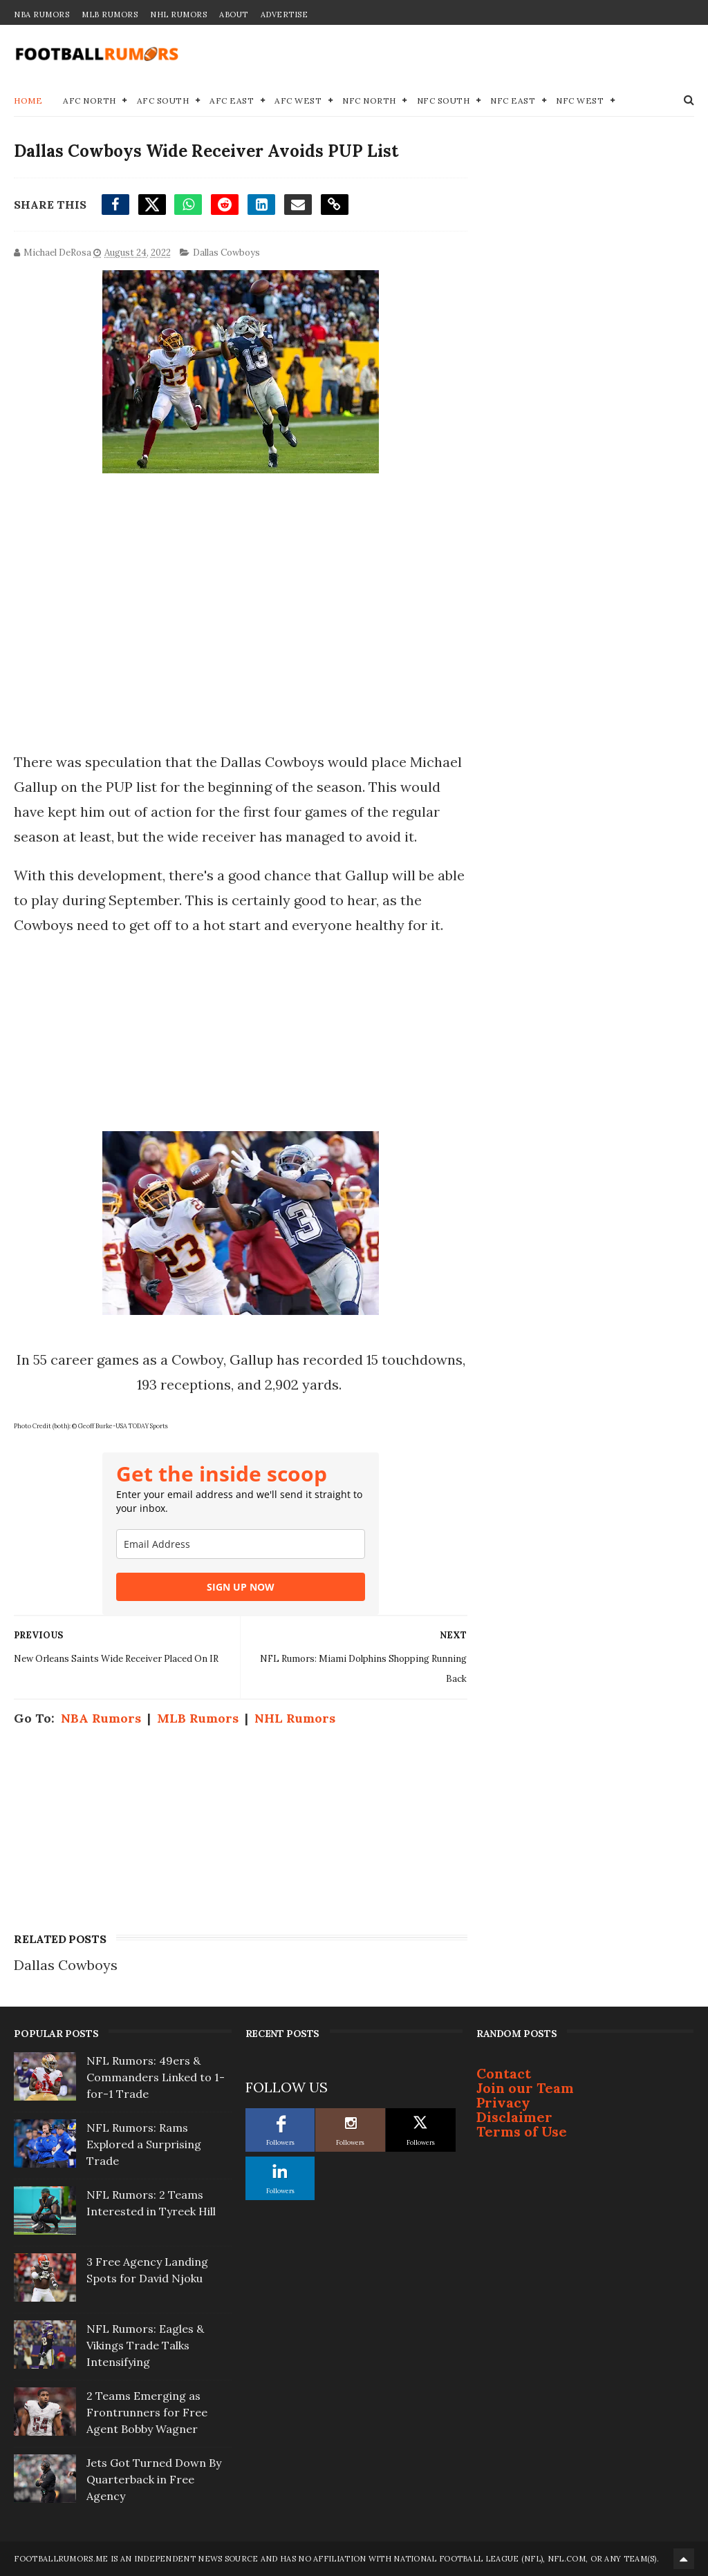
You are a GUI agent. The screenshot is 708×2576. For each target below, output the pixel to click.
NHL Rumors (178, 14)
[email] (240, 1544)
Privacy (503, 2102)
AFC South (163, 100)
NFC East (512, 100)
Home (28, 100)
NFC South (443, 100)
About (233, 14)
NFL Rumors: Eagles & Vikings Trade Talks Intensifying (145, 2345)
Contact (503, 2073)
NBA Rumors (41, 14)
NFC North (369, 100)
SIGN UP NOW (240, 1586)
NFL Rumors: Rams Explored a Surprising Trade (143, 2144)
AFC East (231, 100)
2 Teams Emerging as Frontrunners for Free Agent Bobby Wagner (146, 2412)
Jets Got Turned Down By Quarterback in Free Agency (153, 2479)
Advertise (284, 14)
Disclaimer (514, 2116)
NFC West (580, 100)
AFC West (298, 100)
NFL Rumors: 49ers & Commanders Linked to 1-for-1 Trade (155, 2077)
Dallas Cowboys (226, 252)
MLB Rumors (110, 14)
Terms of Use (521, 2131)
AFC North (89, 100)
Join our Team (525, 2087)
